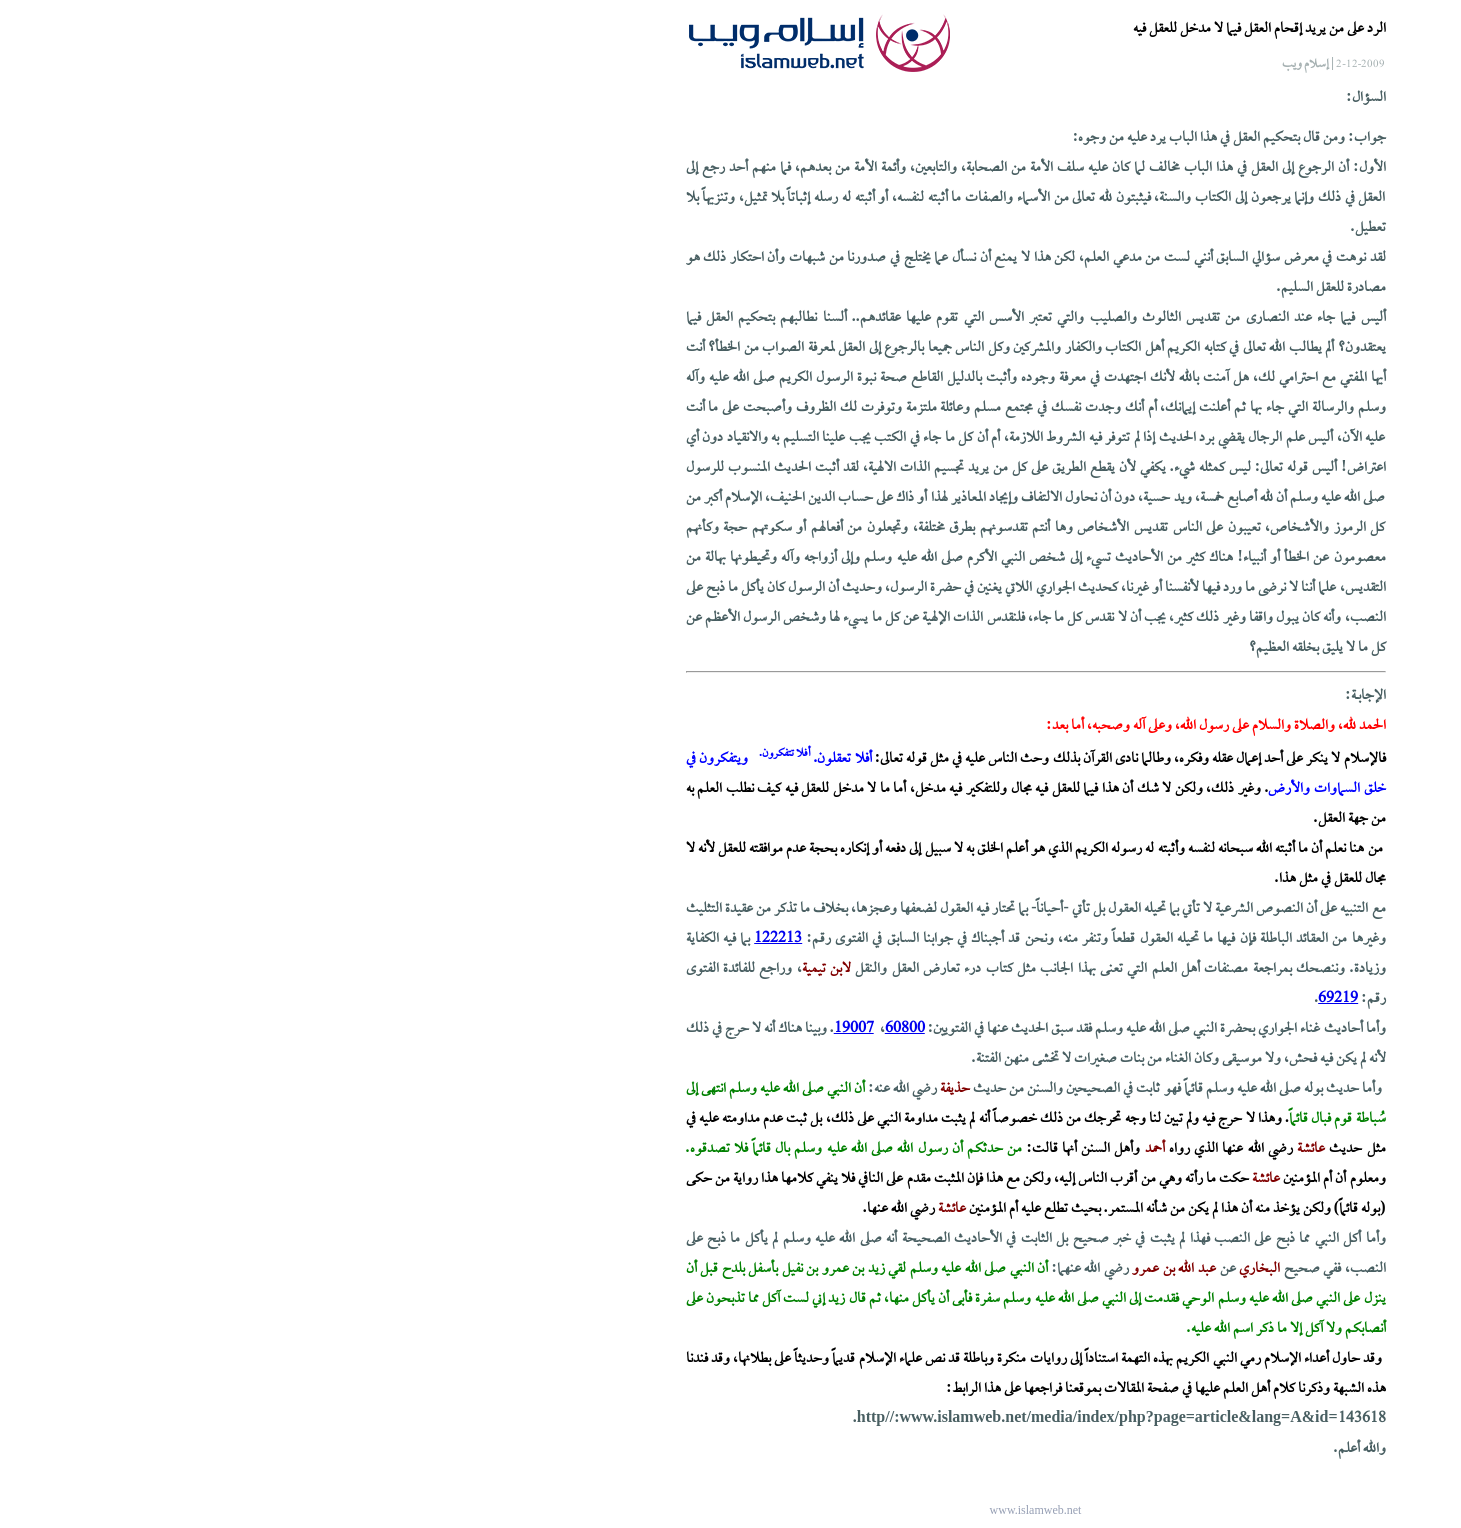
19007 (549, 1029)
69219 (1033, 999)
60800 (600, 1029)
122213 (473, 939)
